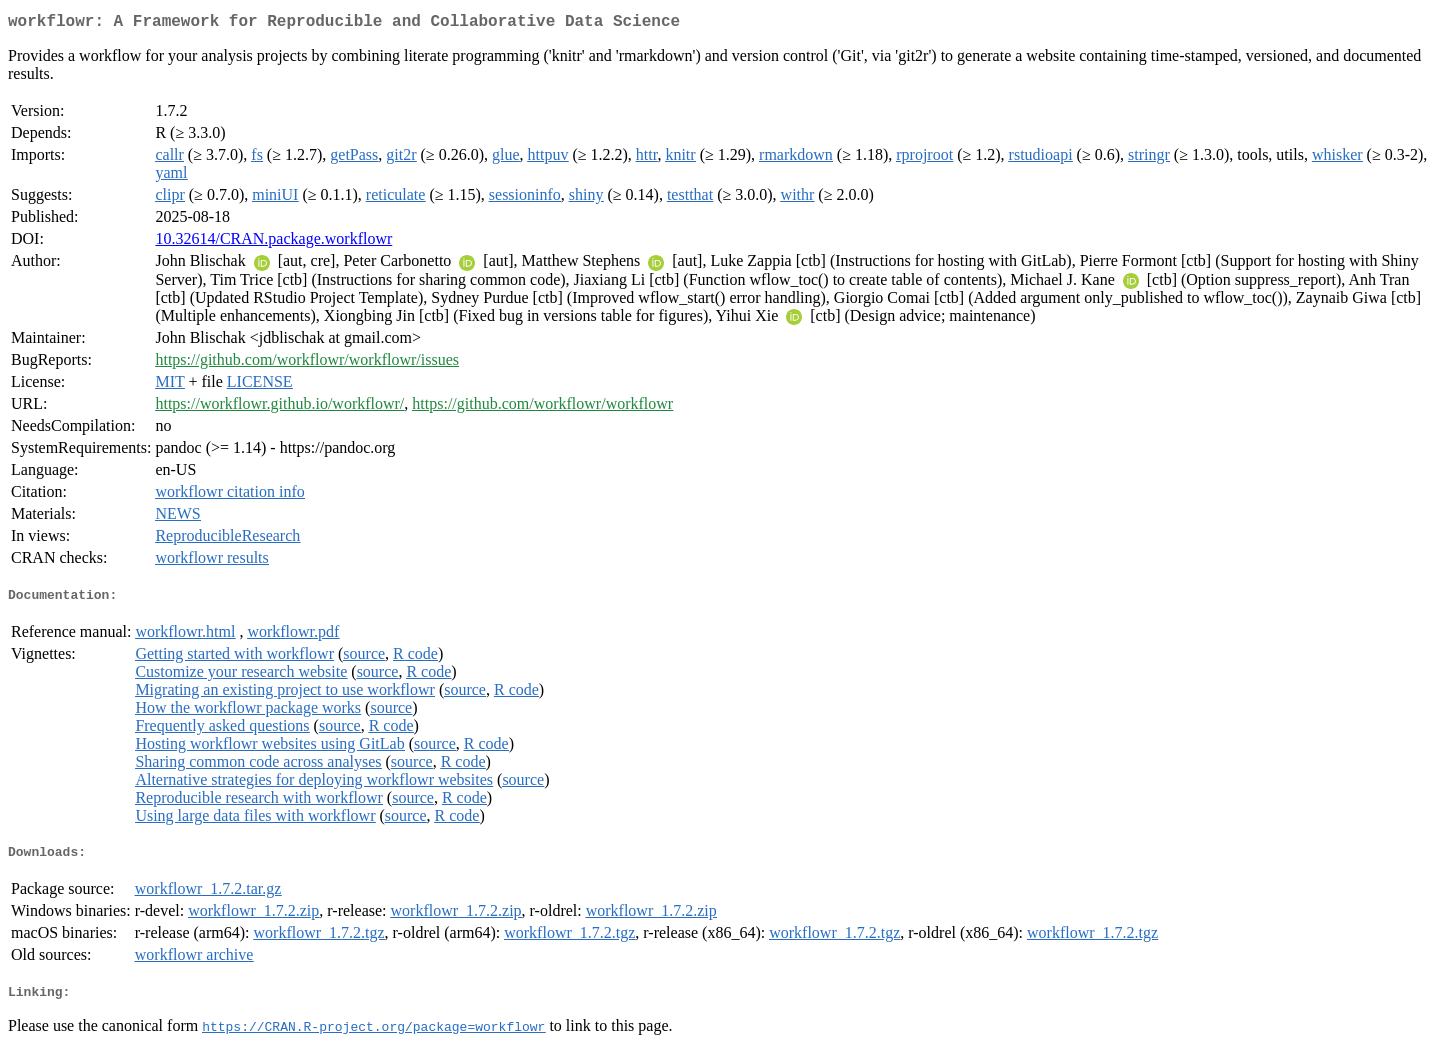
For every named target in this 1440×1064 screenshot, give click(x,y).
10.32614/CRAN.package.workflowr (273, 242)
